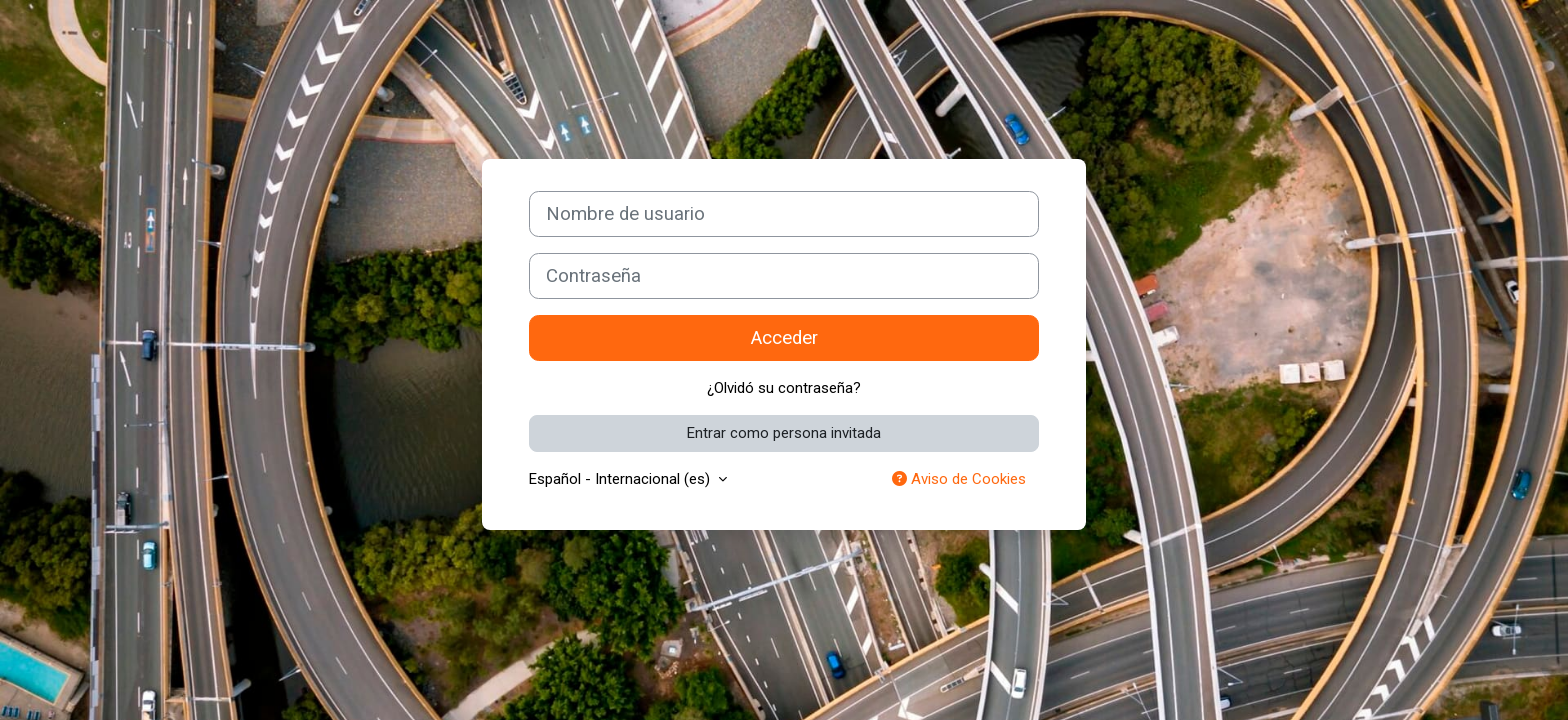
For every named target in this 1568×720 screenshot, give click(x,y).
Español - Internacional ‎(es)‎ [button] (621, 479)
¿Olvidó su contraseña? (784, 388)
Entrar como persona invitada (784, 433)
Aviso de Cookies (959, 479)
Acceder (784, 338)
